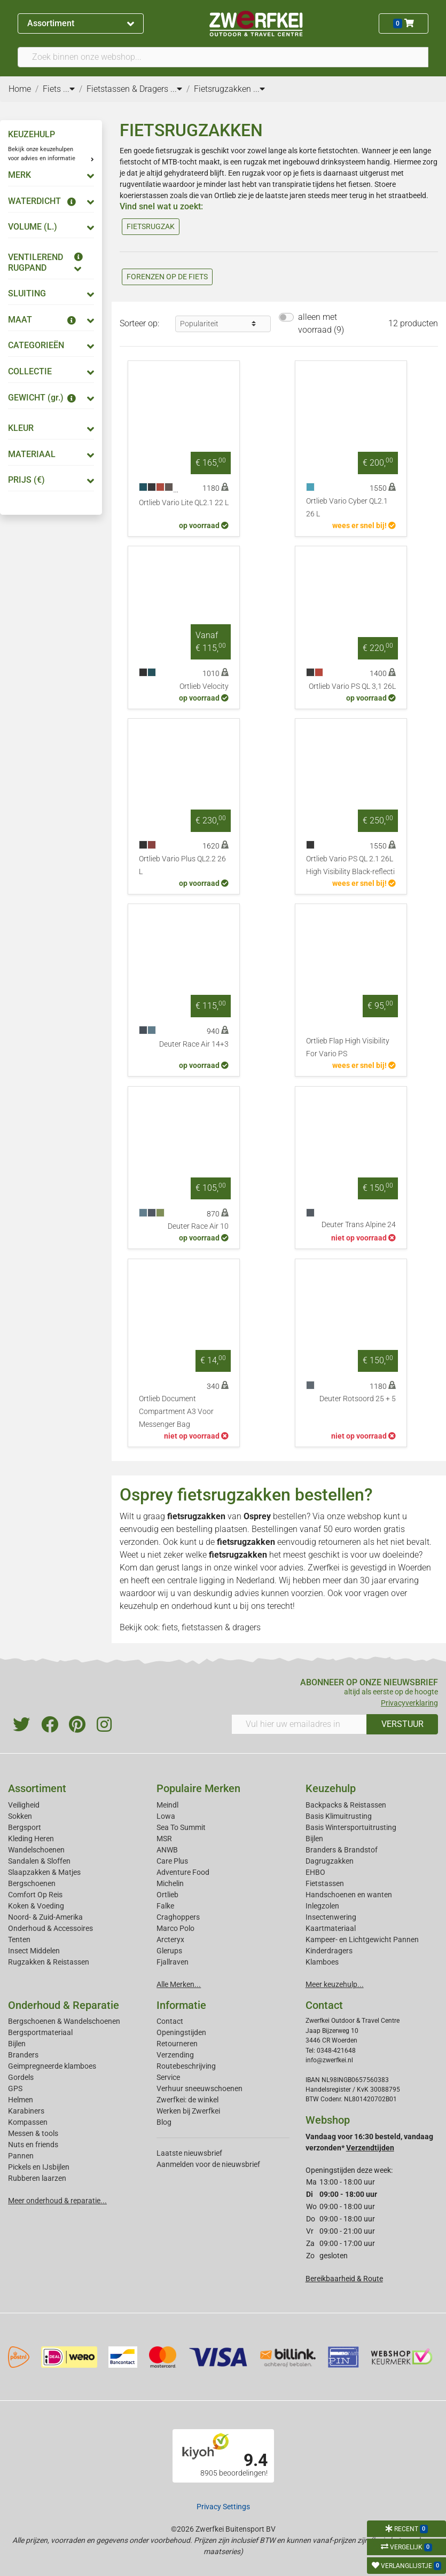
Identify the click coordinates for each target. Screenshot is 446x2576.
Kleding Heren (31, 1838)
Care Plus (172, 1861)
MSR (164, 1838)
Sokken (20, 1816)
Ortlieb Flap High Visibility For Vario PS (347, 1047)
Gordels (21, 2077)
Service (168, 2077)
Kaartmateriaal (331, 1928)
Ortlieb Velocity (204, 686)
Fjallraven (173, 1962)
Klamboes (322, 1962)
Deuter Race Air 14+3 (194, 1044)
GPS (15, 2088)
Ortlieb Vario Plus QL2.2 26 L (182, 865)
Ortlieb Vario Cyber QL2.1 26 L (347, 508)
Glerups (169, 1950)
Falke (165, 1906)
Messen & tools (33, 2133)
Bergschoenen (32, 1883)
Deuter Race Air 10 (198, 1226)
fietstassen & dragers (221, 1627)
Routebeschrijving (186, 2066)
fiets (170, 1627)
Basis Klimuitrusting (339, 1816)
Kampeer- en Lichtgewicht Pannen (362, 1939)
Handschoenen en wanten (349, 1894)
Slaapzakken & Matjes (44, 1872)
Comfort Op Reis (35, 1894)
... (69, 89)
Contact (170, 2021)
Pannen (21, 2155)
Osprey (257, 1516)
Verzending (175, 2055)
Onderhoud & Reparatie (63, 2005)
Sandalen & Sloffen (39, 1861)
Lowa (166, 1816)
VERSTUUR (402, 1724)
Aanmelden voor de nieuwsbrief (208, 2164)
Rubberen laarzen (37, 2178)
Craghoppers (178, 1917)
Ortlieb (167, 1894)
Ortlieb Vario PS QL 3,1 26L (352, 686)
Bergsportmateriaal (40, 2032)
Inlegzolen (322, 1906)
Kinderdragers (329, 1950)
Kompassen (28, 2122)
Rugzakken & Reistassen (48, 1962)
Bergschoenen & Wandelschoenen (64, 2021)
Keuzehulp (331, 1788)
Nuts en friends (33, 2144)
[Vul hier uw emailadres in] (299, 1724)
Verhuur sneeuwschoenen (199, 2088)
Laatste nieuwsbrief (189, 2153)
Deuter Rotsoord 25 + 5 (357, 1398)
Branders (23, 2055)
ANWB (167, 1849)
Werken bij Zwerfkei (188, 2111)
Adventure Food (183, 1872)
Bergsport (24, 1827)
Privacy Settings (223, 2506)
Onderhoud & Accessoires (50, 1928)
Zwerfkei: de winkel (187, 2099)
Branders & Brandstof (342, 1849)
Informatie (181, 2005)
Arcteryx (170, 1939)
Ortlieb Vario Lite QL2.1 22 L (184, 502)
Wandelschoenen (36, 1849)
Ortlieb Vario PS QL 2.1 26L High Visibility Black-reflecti (350, 865)
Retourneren (177, 2043)
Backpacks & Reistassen (346, 1805)
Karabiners (26, 2111)
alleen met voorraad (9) (321, 323)
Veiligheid (24, 1805)
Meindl (167, 1805)
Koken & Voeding (36, 1906)
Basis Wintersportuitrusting (351, 1827)
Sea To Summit (181, 1827)
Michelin (170, 1883)
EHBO (315, 1872)
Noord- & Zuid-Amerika (45, 1917)
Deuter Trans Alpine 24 (359, 1224)
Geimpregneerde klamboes (52, 2066)
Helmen (20, 2099)
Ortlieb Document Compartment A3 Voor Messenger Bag (176, 1411)
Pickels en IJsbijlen (38, 2167)
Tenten (19, 1939)
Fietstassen (325, 1883)
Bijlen (314, 1838)
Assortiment (80, 23)
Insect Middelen (34, 1950)
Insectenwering (331, 1917)
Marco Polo (175, 1928)
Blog (164, 2122)
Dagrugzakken (330, 1861)
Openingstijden (181, 2032)
